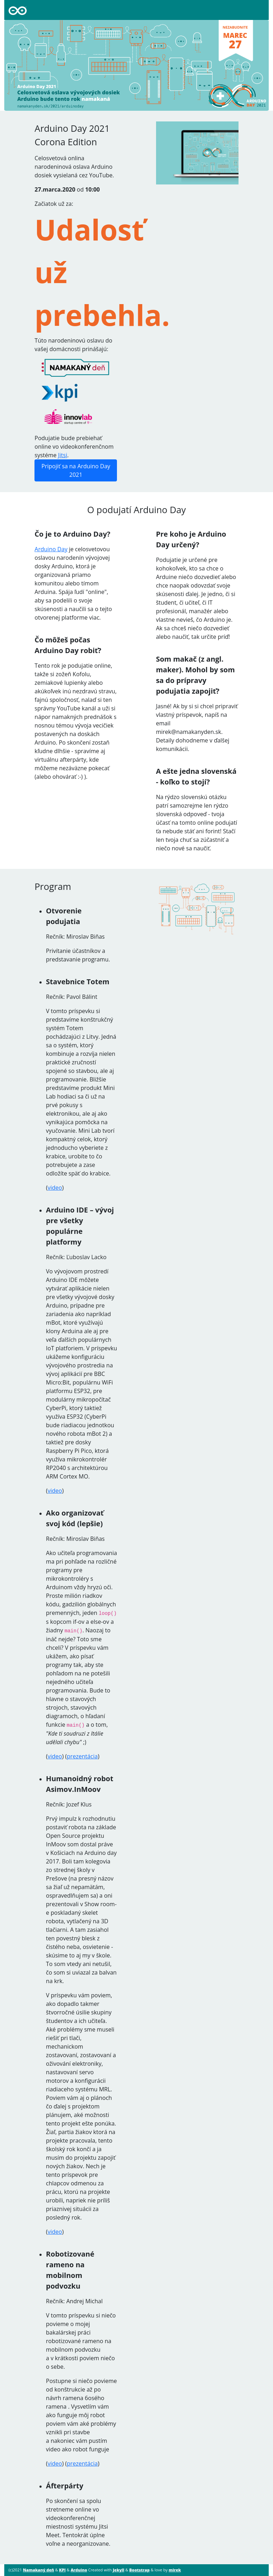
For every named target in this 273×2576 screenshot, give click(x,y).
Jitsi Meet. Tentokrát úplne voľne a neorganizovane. (78, 2535)
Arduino (79, 2569)
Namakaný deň (38, 2569)
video (55, 1187)
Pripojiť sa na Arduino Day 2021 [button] (76, 470)
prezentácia (82, 1756)
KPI (62, 2569)
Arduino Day (50, 549)
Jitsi (62, 455)
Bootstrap (139, 2569)
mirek (175, 2569)
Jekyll (118, 2569)
